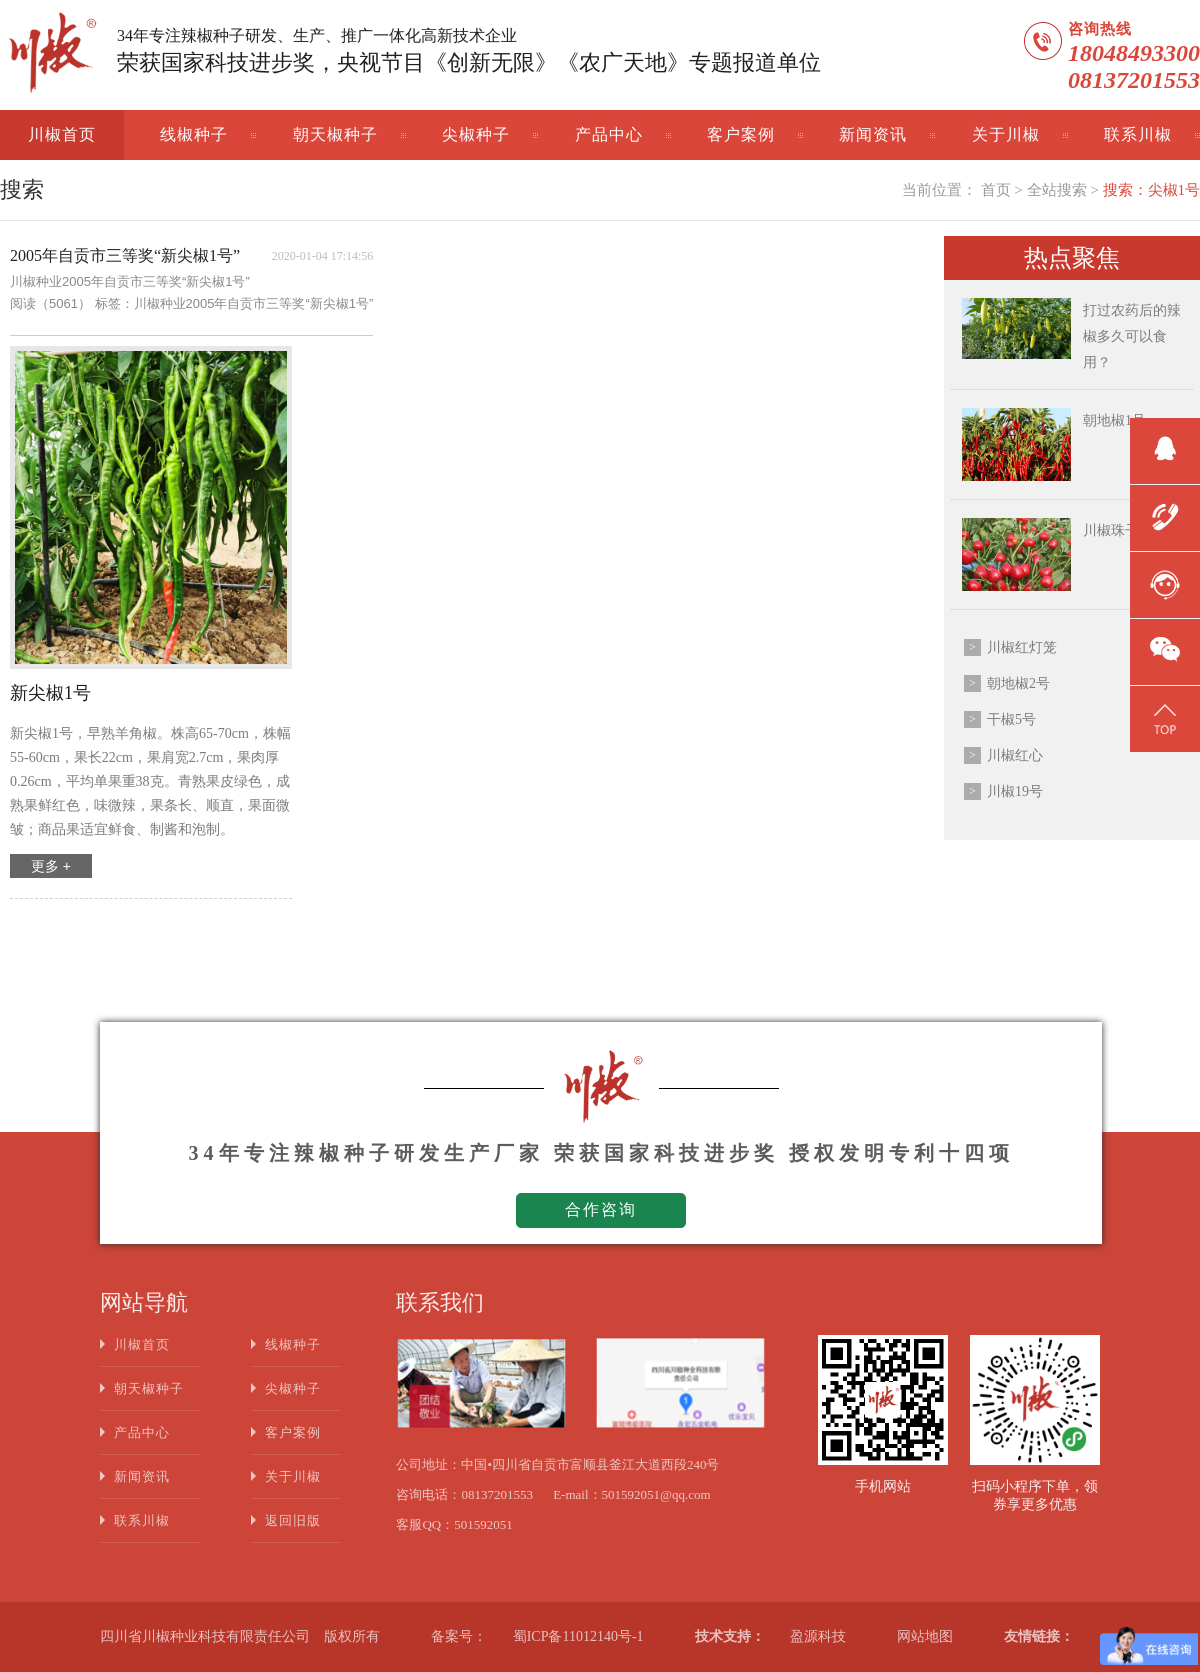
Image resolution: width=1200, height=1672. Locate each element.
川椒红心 (1015, 755)
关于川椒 (1006, 134)
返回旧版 (293, 1520)
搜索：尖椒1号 (1152, 190)
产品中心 (609, 134)
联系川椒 (1138, 134)
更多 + (51, 866)
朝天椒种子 (335, 134)
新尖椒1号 (50, 693)
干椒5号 (1011, 719)
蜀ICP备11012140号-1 (578, 1636)
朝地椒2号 (1018, 683)
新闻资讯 (873, 134)
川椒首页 (62, 134)
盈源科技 (818, 1636)
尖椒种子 (476, 134)
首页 (996, 190)
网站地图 (925, 1636)
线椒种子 (194, 134)
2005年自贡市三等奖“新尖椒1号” (125, 255)
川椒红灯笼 (1022, 647)
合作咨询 (601, 1209)
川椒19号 (1015, 791)
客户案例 (741, 134)
